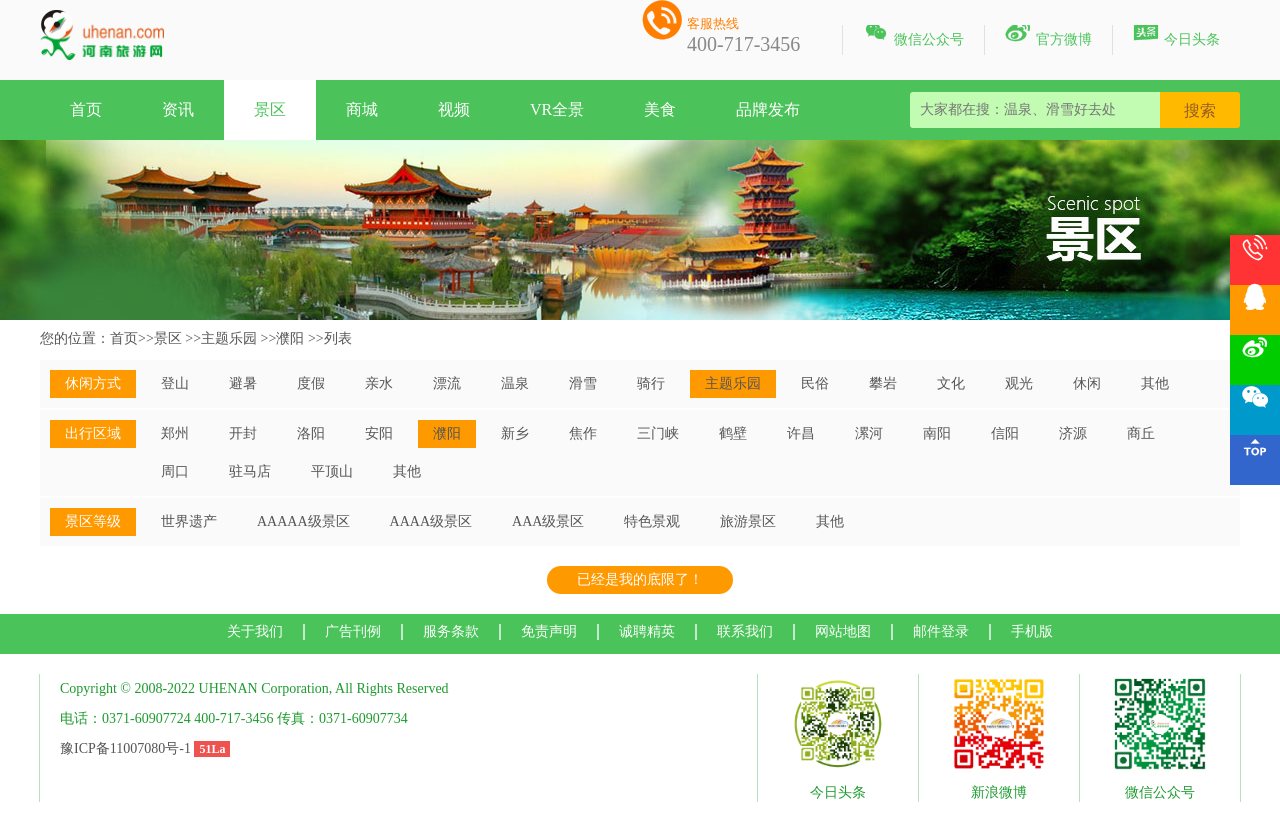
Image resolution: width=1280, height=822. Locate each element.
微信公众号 (913, 36)
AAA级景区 (548, 521)
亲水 (379, 383)
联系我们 (745, 631)
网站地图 (843, 631)
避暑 (243, 383)
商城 (362, 109)
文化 (951, 383)
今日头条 (1176, 36)
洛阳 (311, 433)
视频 (454, 109)
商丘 (1141, 433)
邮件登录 (941, 631)
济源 (1073, 433)
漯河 (869, 433)
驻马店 (250, 471)
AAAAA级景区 (303, 521)
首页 (86, 109)
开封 (243, 433)
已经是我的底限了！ (640, 579)
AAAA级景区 (431, 521)
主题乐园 (229, 338)
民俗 (815, 383)
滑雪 (583, 383)
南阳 (937, 433)
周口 (175, 471)
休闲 (1087, 383)
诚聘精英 (647, 631)
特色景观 (652, 521)
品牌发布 (768, 109)
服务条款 (451, 631)
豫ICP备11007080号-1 (125, 748)
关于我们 (255, 631)
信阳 (1005, 433)
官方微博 (1048, 36)
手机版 (1032, 631)
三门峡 (658, 433)
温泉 (515, 383)
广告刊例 (353, 631)
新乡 (515, 433)
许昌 (801, 433)
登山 (175, 383)
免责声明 (549, 631)
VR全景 (557, 109)
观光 (1019, 383)
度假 (311, 383)
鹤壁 (733, 433)
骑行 (651, 383)
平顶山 (332, 471)
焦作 (583, 433)
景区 (270, 109)
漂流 (447, 383)
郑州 (175, 433)
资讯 (178, 109)
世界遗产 (189, 521)
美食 (660, 109)
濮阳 (290, 338)
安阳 (379, 433)
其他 (1155, 383)
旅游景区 (748, 521)
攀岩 (883, 383)
